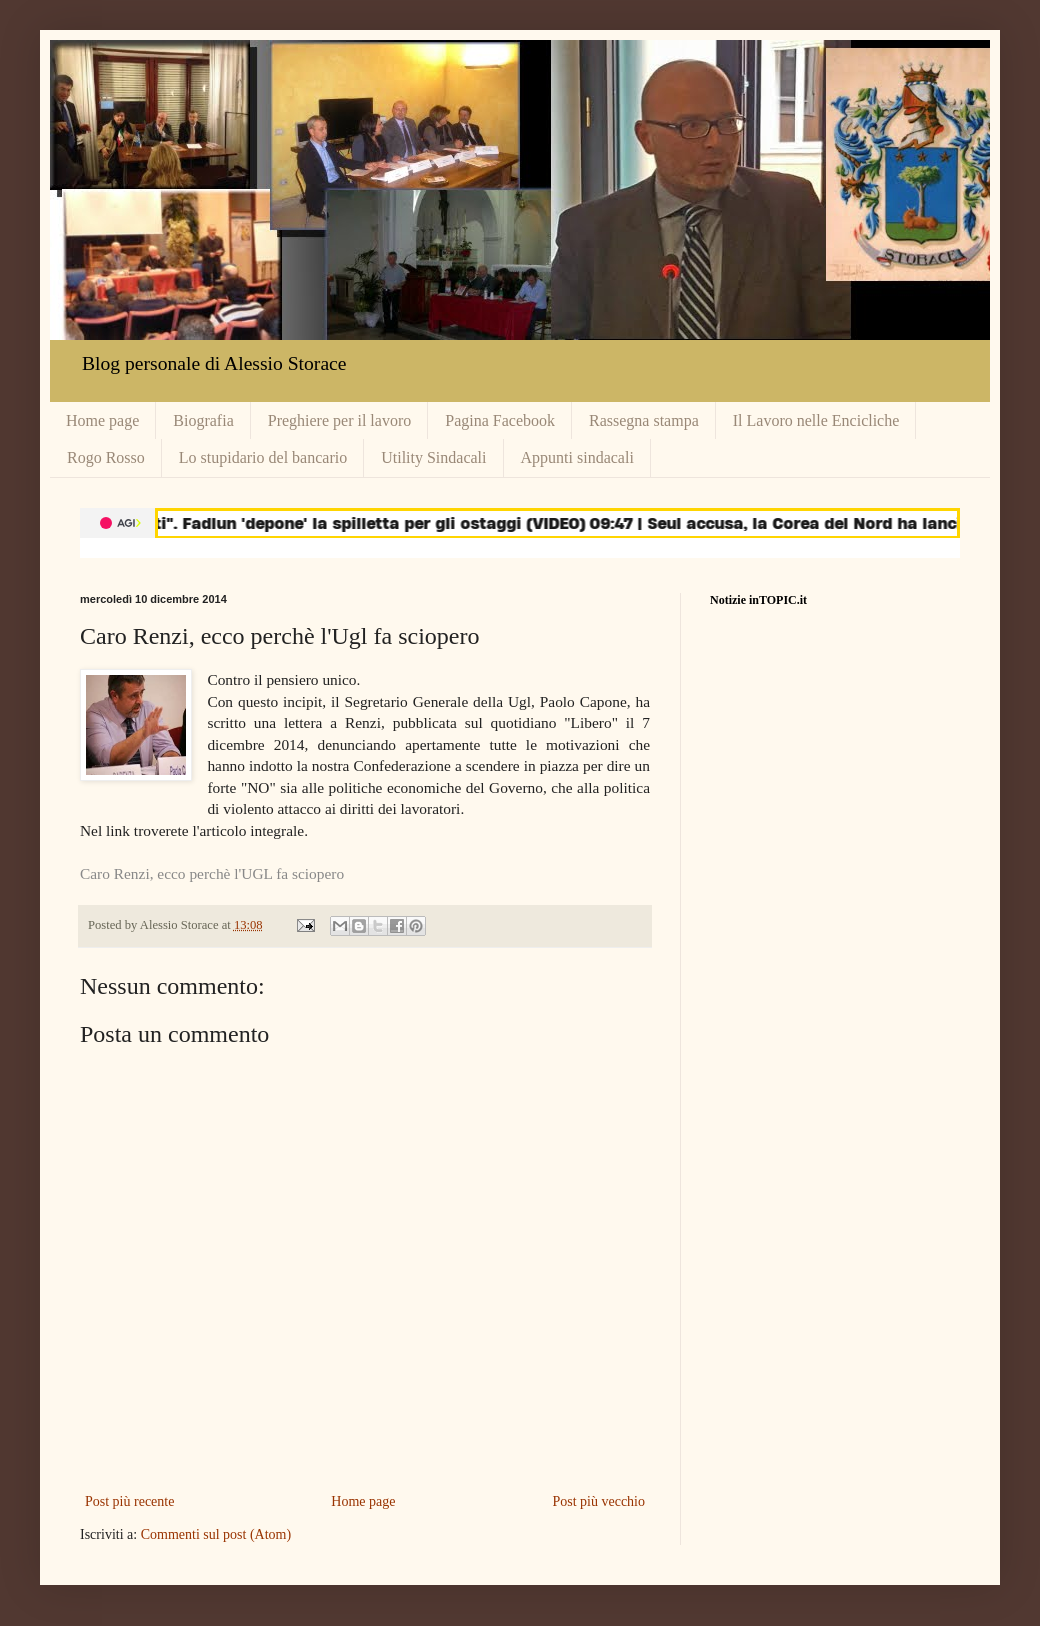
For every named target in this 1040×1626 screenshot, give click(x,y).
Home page (102, 420)
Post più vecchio (598, 1501)
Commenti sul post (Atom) (216, 1534)
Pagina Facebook (500, 420)
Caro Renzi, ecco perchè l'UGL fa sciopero (212, 873)
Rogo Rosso (106, 457)
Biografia (203, 420)
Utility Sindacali (433, 457)
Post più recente (129, 1501)
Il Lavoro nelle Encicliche (816, 420)
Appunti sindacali (577, 457)
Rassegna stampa (644, 420)
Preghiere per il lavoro (340, 420)
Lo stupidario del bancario (263, 457)
